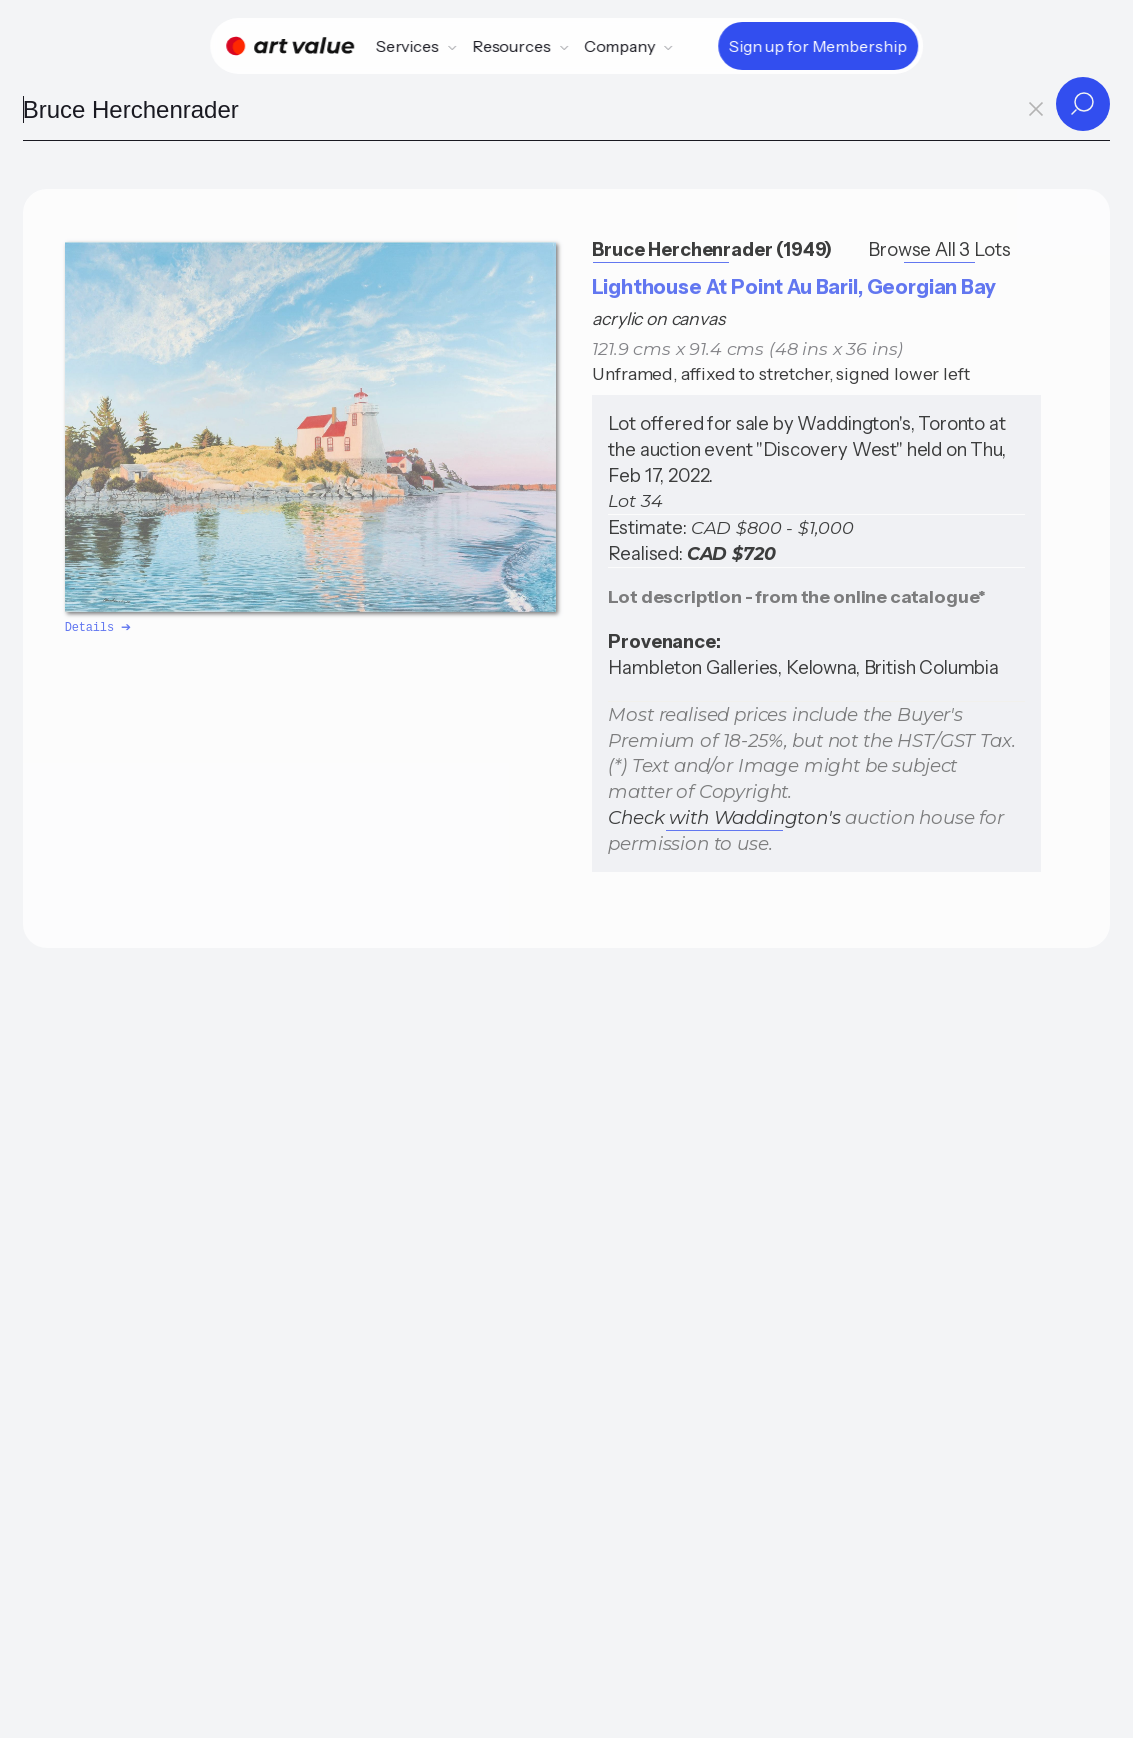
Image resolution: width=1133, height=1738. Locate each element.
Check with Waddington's (724, 817)
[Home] (290, 46)
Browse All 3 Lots (939, 249)
